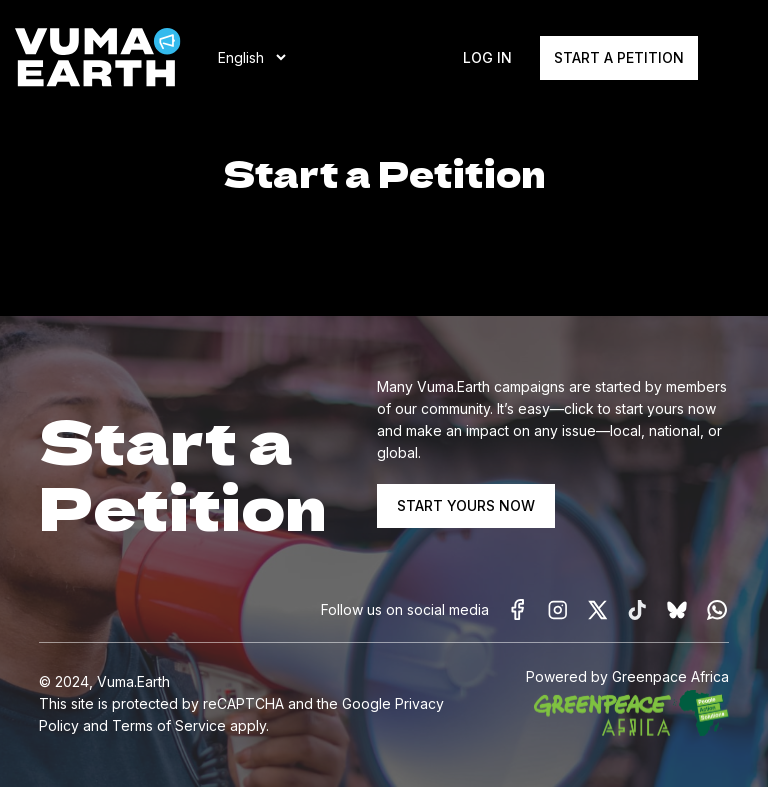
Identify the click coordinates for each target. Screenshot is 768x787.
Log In (487, 57)
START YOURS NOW (466, 505)
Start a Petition (619, 57)
